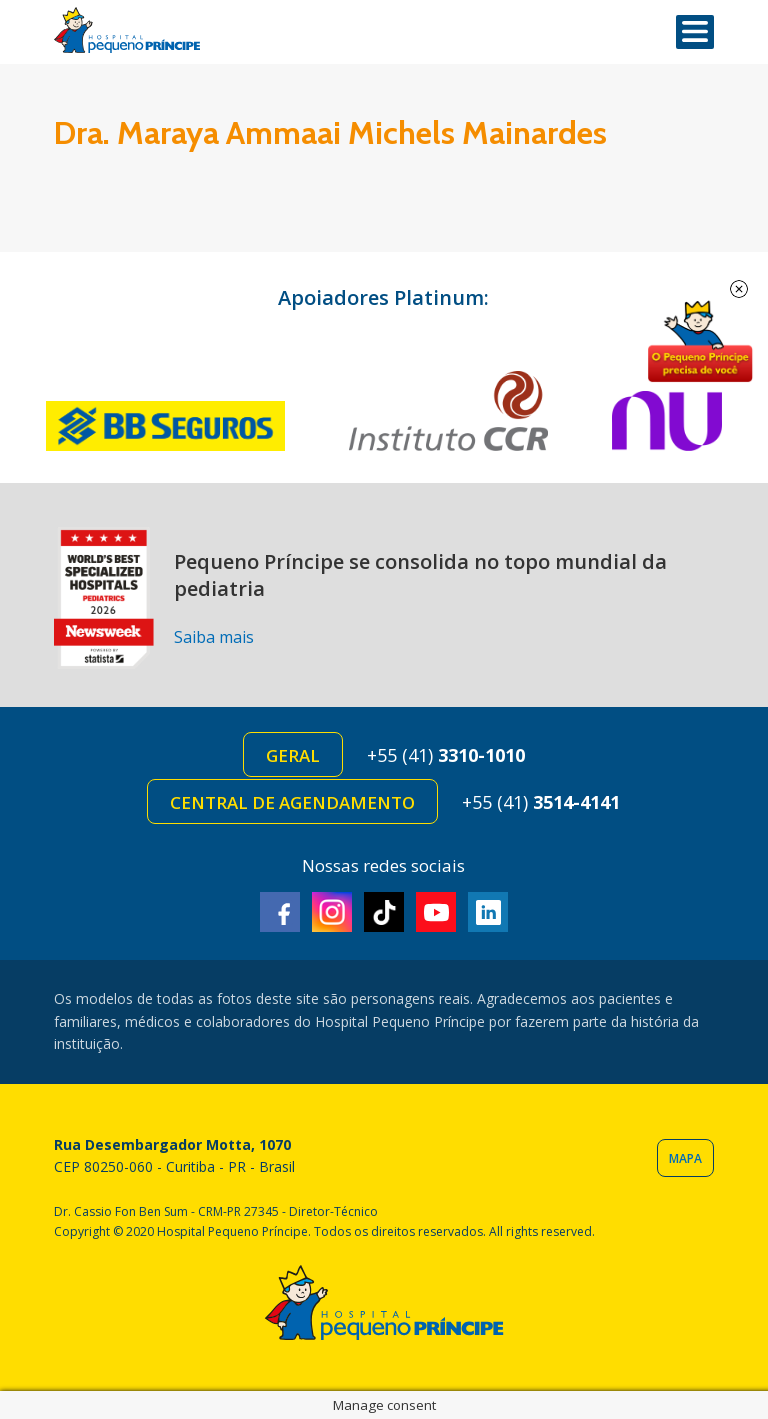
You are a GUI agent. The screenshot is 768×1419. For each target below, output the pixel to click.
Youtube (436, 912)
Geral (293, 755)
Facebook (280, 912)
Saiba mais (214, 637)
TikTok (384, 912)
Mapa (685, 1158)
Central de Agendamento (292, 802)
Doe (700, 342)
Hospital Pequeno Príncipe (127, 30)
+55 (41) (446, 755)
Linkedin (488, 912)
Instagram (332, 912)
